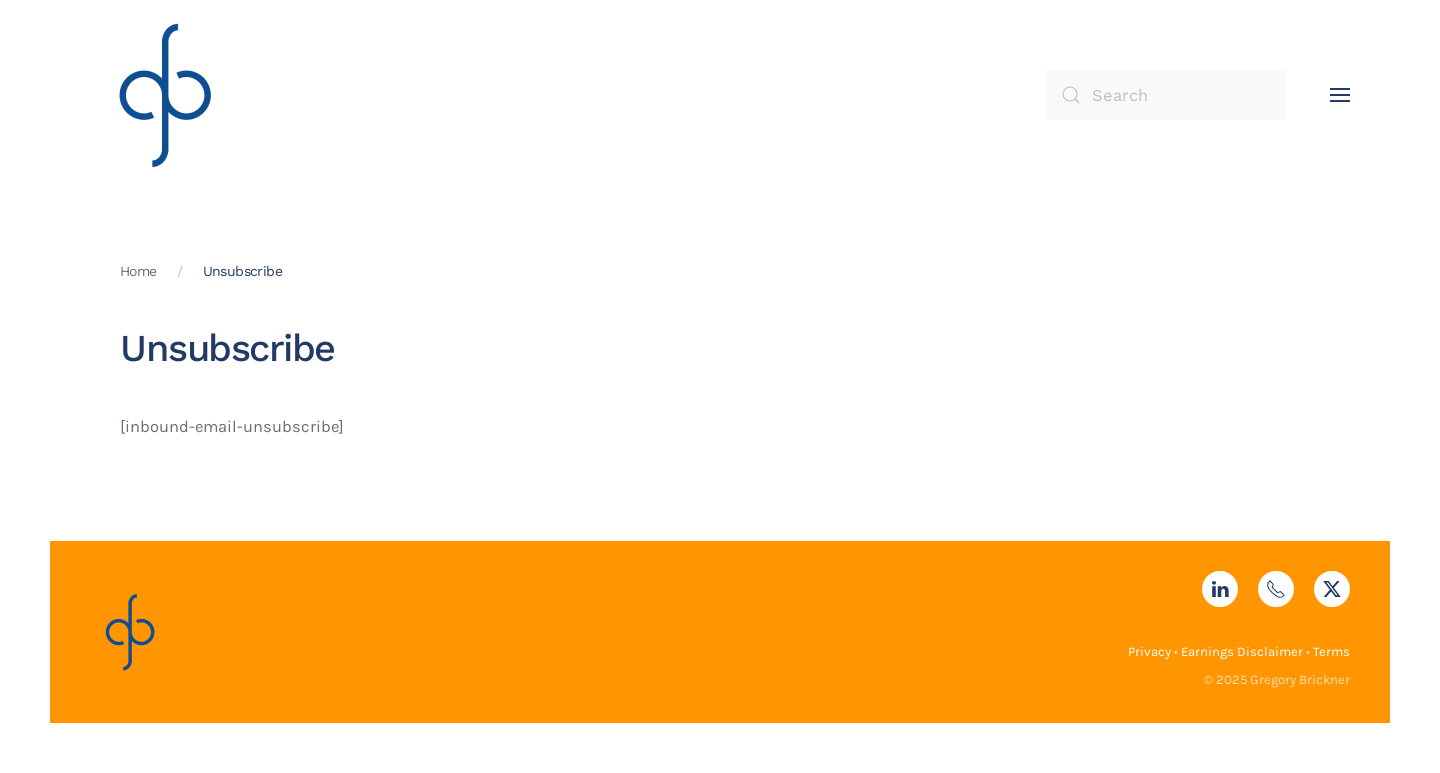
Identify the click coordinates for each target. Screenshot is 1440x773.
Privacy (1149, 651)
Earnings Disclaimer (1242, 651)
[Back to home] (165, 95)
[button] (1340, 95)
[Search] (1166, 95)
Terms (1331, 651)
